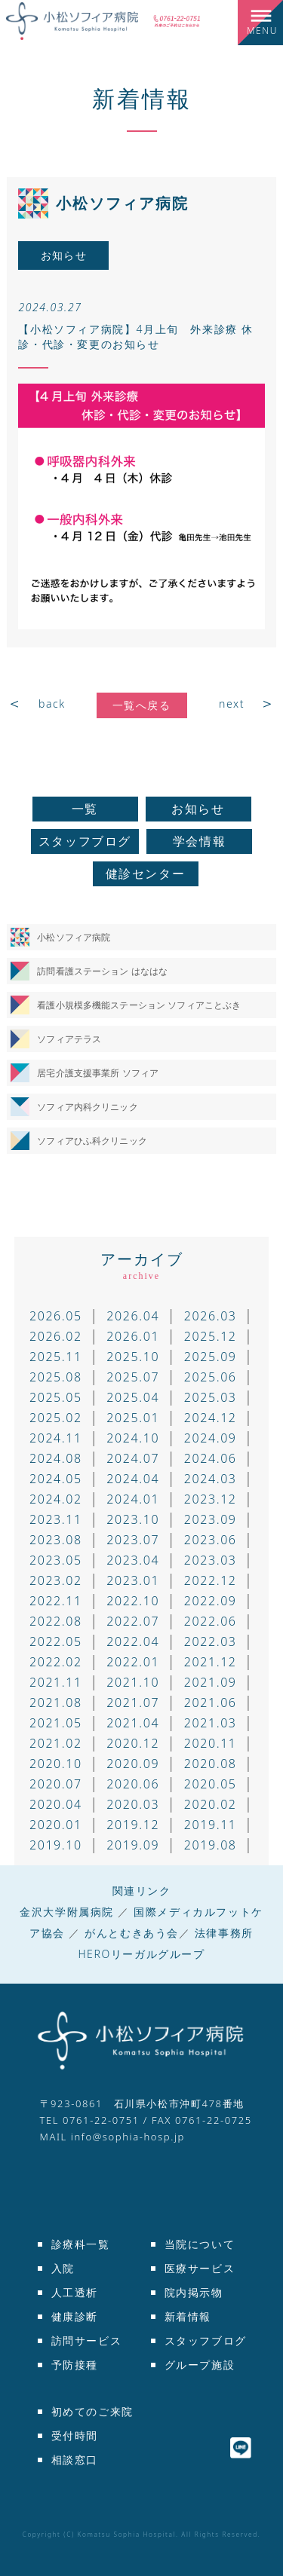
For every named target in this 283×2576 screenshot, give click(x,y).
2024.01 (132, 1499)
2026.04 (132, 1316)
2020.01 (55, 1824)
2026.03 (210, 1316)
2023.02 (55, 1580)
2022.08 (55, 1621)
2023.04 (132, 1560)
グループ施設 (200, 2364)
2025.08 (55, 1377)
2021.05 (55, 1723)
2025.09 (210, 1356)
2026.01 (132, 1336)
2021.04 (132, 1723)
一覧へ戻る (141, 705)
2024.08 (55, 1458)
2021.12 (210, 1662)
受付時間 (74, 2435)
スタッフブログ (84, 841)
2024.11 (55, 1438)
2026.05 (55, 1316)
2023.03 (210, 1560)
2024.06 (210, 1458)
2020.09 (132, 1763)
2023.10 (132, 1519)
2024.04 (132, 1478)
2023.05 (55, 1560)
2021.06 (210, 1702)
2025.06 (210, 1377)
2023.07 (132, 1539)
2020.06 (132, 1784)
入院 (63, 2268)
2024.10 (132, 1438)
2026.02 (55, 1336)
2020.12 (132, 1743)
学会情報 (199, 841)
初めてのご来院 (92, 2411)
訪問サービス (86, 2340)
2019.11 (210, 1824)
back (52, 703)
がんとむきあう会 (132, 1933)
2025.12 (210, 1336)
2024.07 (132, 1458)
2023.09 (210, 1519)
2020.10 (55, 1763)
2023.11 (55, 1519)
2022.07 (132, 1621)
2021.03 (210, 1723)
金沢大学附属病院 (67, 1911)
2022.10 (132, 1600)
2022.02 (55, 1662)
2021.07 (132, 1702)
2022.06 (210, 1621)
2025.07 (132, 1377)
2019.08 (210, 1845)
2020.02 (210, 1804)
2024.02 (55, 1499)
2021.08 (55, 1702)
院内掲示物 (194, 2292)
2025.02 (55, 1417)
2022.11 (55, 1600)
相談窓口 (74, 2459)
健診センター (146, 873)
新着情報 (142, 98)
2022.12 (210, 1580)
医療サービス (200, 2268)
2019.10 (55, 1845)
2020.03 (132, 1804)
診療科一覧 (80, 2244)
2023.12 (210, 1499)
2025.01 (132, 1417)
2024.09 (210, 1438)
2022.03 (210, 1641)
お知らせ (197, 808)
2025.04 (132, 1397)
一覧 (85, 808)
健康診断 (74, 2316)
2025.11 (55, 1356)
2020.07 (55, 1784)
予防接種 (74, 2364)
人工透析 (74, 2292)
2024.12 (210, 1417)
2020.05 (210, 1784)
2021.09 (210, 1682)
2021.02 (55, 1743)
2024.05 (55, 1478)
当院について (200, 2244)
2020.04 (55, 1804)
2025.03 (210, 1397)
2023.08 (55, 1539)
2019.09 (132, 1845)
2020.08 (210, 1763)
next (232, 703)
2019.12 (132, 1824)
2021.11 (55, 1682)
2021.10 (132, 1682)
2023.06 (210, 1539)
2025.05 (55, 1397)
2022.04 (132, 1641)
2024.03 (210, 1478)
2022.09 (210, 1600)
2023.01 (132, 1580)
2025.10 (132, 1356)
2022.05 (55, 1641)
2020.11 (210, 1743)
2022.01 (132, 1662)
